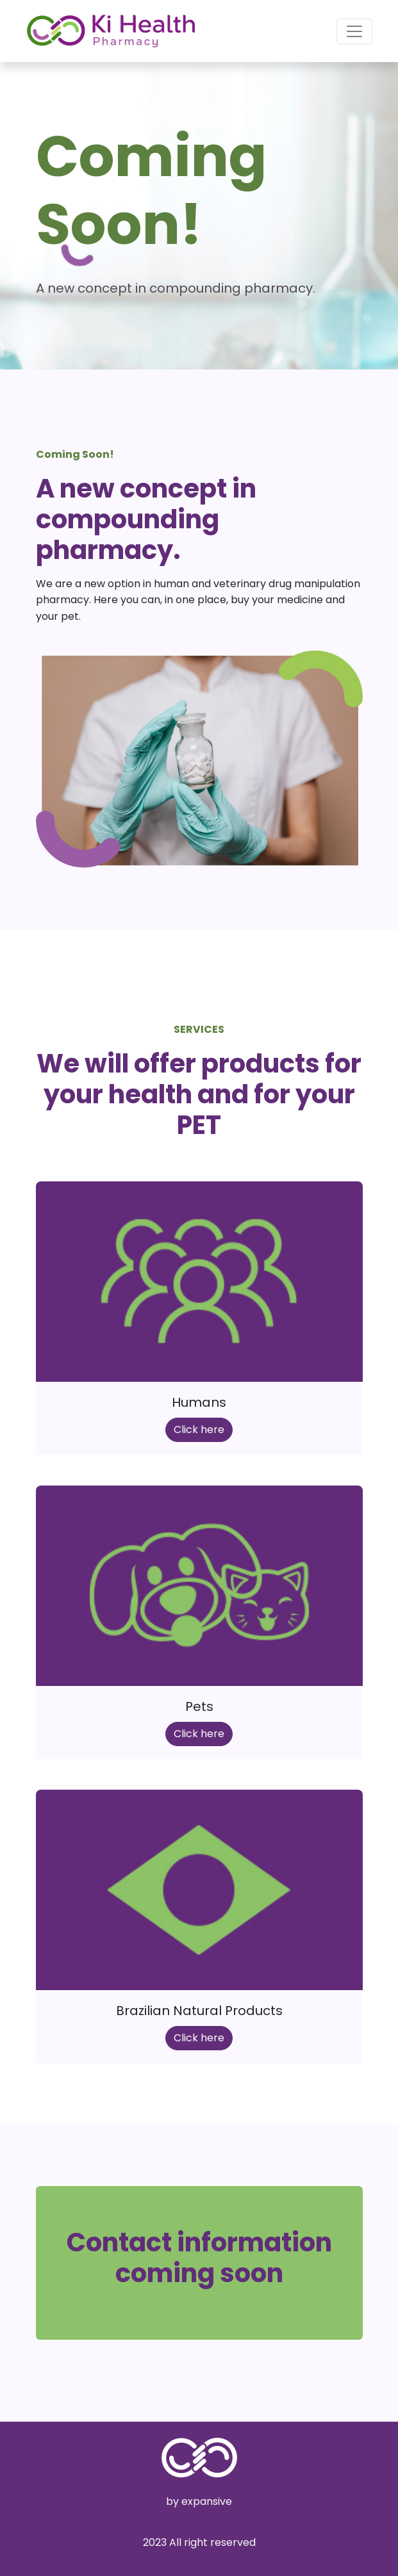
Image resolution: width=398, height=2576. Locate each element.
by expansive (199, 2501)
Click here (199, 1429)
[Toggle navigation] (354, 31)
